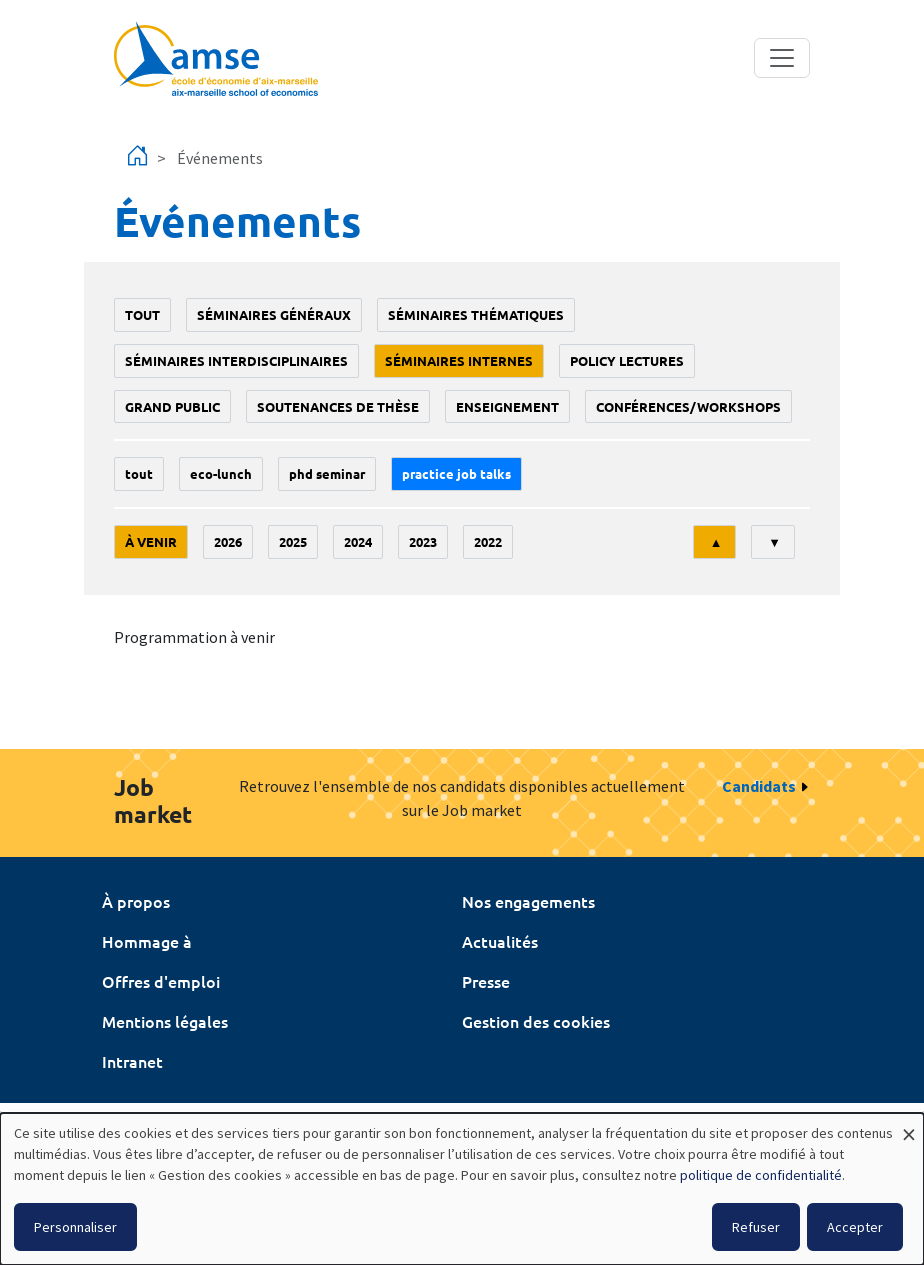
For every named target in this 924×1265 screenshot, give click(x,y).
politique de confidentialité (761, 1175)
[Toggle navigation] (782, 58)
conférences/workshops (688, 406)
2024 (358, 541)
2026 (228, 541)
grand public (172, 406)
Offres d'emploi (161, 981)
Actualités (500, 941)
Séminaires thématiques (476, 314)
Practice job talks (456, 473)
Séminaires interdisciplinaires (236, 360)
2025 (293, 541)
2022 (488, 541)
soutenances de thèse (338, 406)
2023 (423, 541)
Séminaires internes (459, 360)
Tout (142, 314)
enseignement (507, 406)
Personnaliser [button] (75, 1227)
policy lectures (627, 360)
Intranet (132, 1061)
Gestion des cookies (536, 1021)
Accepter (855, 1227)
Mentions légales (165, 1021)
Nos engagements (528, 901)
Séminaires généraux (274, 314)
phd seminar (327, 473)
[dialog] (462, 1189)
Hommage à (147, 941)
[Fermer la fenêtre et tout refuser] (909, 1125)
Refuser (756, 1227)
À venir (151, 541)
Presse (486, 981)
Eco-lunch (221, 473)
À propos (136, 901)
